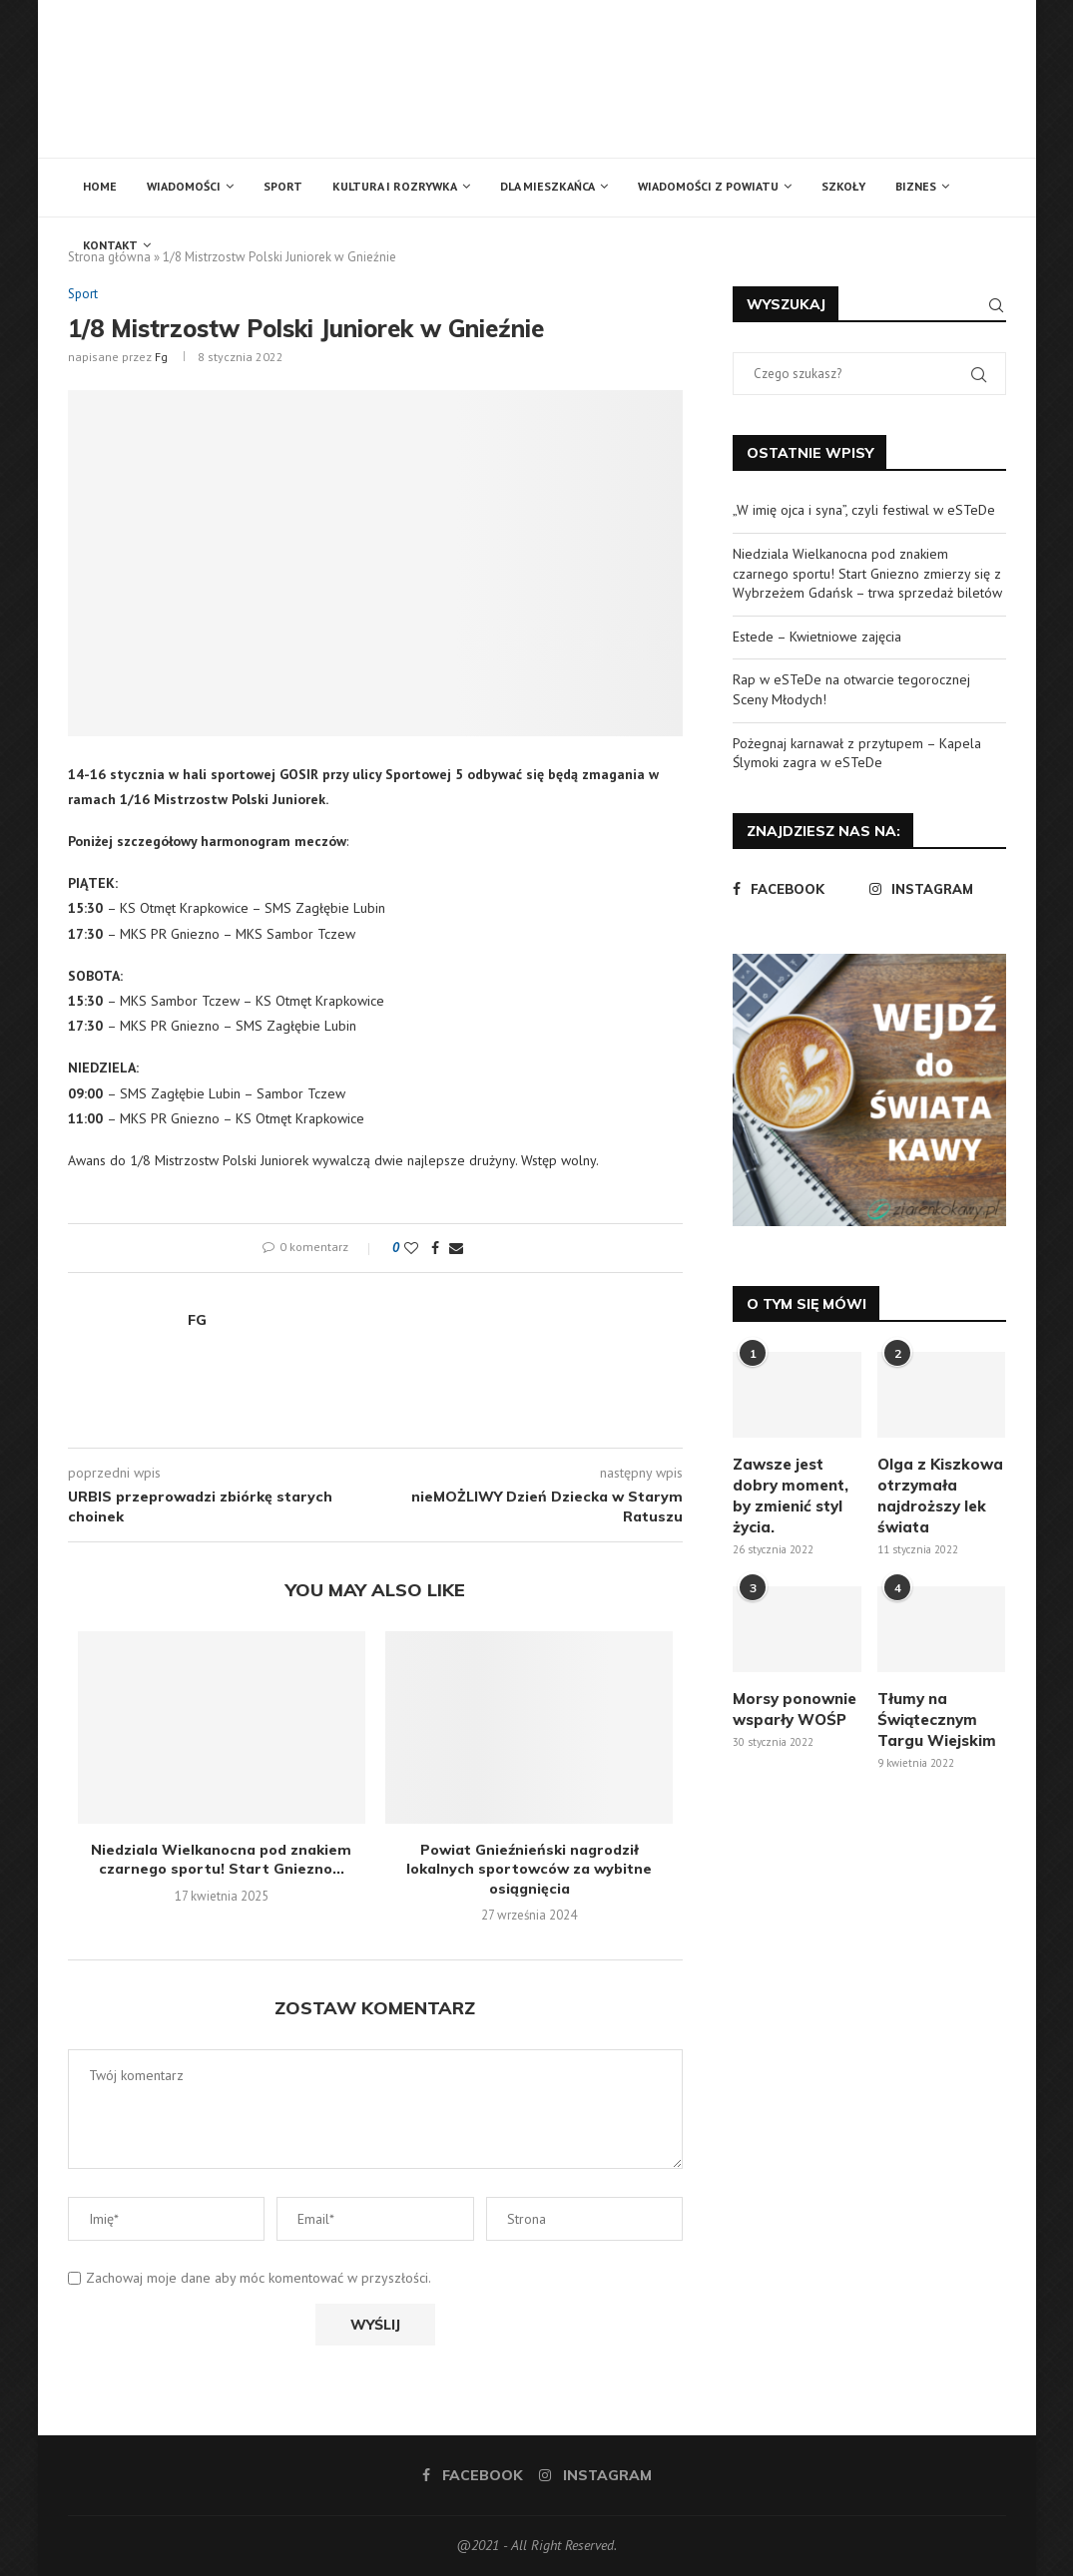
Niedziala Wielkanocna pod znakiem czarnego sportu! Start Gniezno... (221, 1860)
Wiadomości (184, 186)
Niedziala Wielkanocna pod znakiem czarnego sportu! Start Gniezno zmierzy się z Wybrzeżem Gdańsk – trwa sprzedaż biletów (867, 573)
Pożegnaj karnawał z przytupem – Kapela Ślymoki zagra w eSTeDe (857, 753)
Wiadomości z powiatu (708, 186)
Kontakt (110, 244)
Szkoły (843, 186)
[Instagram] (932, 889)
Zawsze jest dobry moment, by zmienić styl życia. (790, 1495)
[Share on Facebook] (435, 1248)
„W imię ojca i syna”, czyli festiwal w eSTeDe (864, 510)
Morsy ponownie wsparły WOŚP (794, 1709)
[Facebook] (796, 889)
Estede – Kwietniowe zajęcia (817, 636)
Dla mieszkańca (547, 186)
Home (100, 186)
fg (161, 356)
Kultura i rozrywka (394, 186)
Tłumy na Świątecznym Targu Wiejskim (936, 1719)
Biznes (915, 186)
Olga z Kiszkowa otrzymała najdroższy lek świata (940, 1495)
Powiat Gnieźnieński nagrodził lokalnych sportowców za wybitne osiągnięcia (529, 1869)
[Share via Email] (456, 1248)
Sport (283, 186)
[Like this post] (411, 1248)
